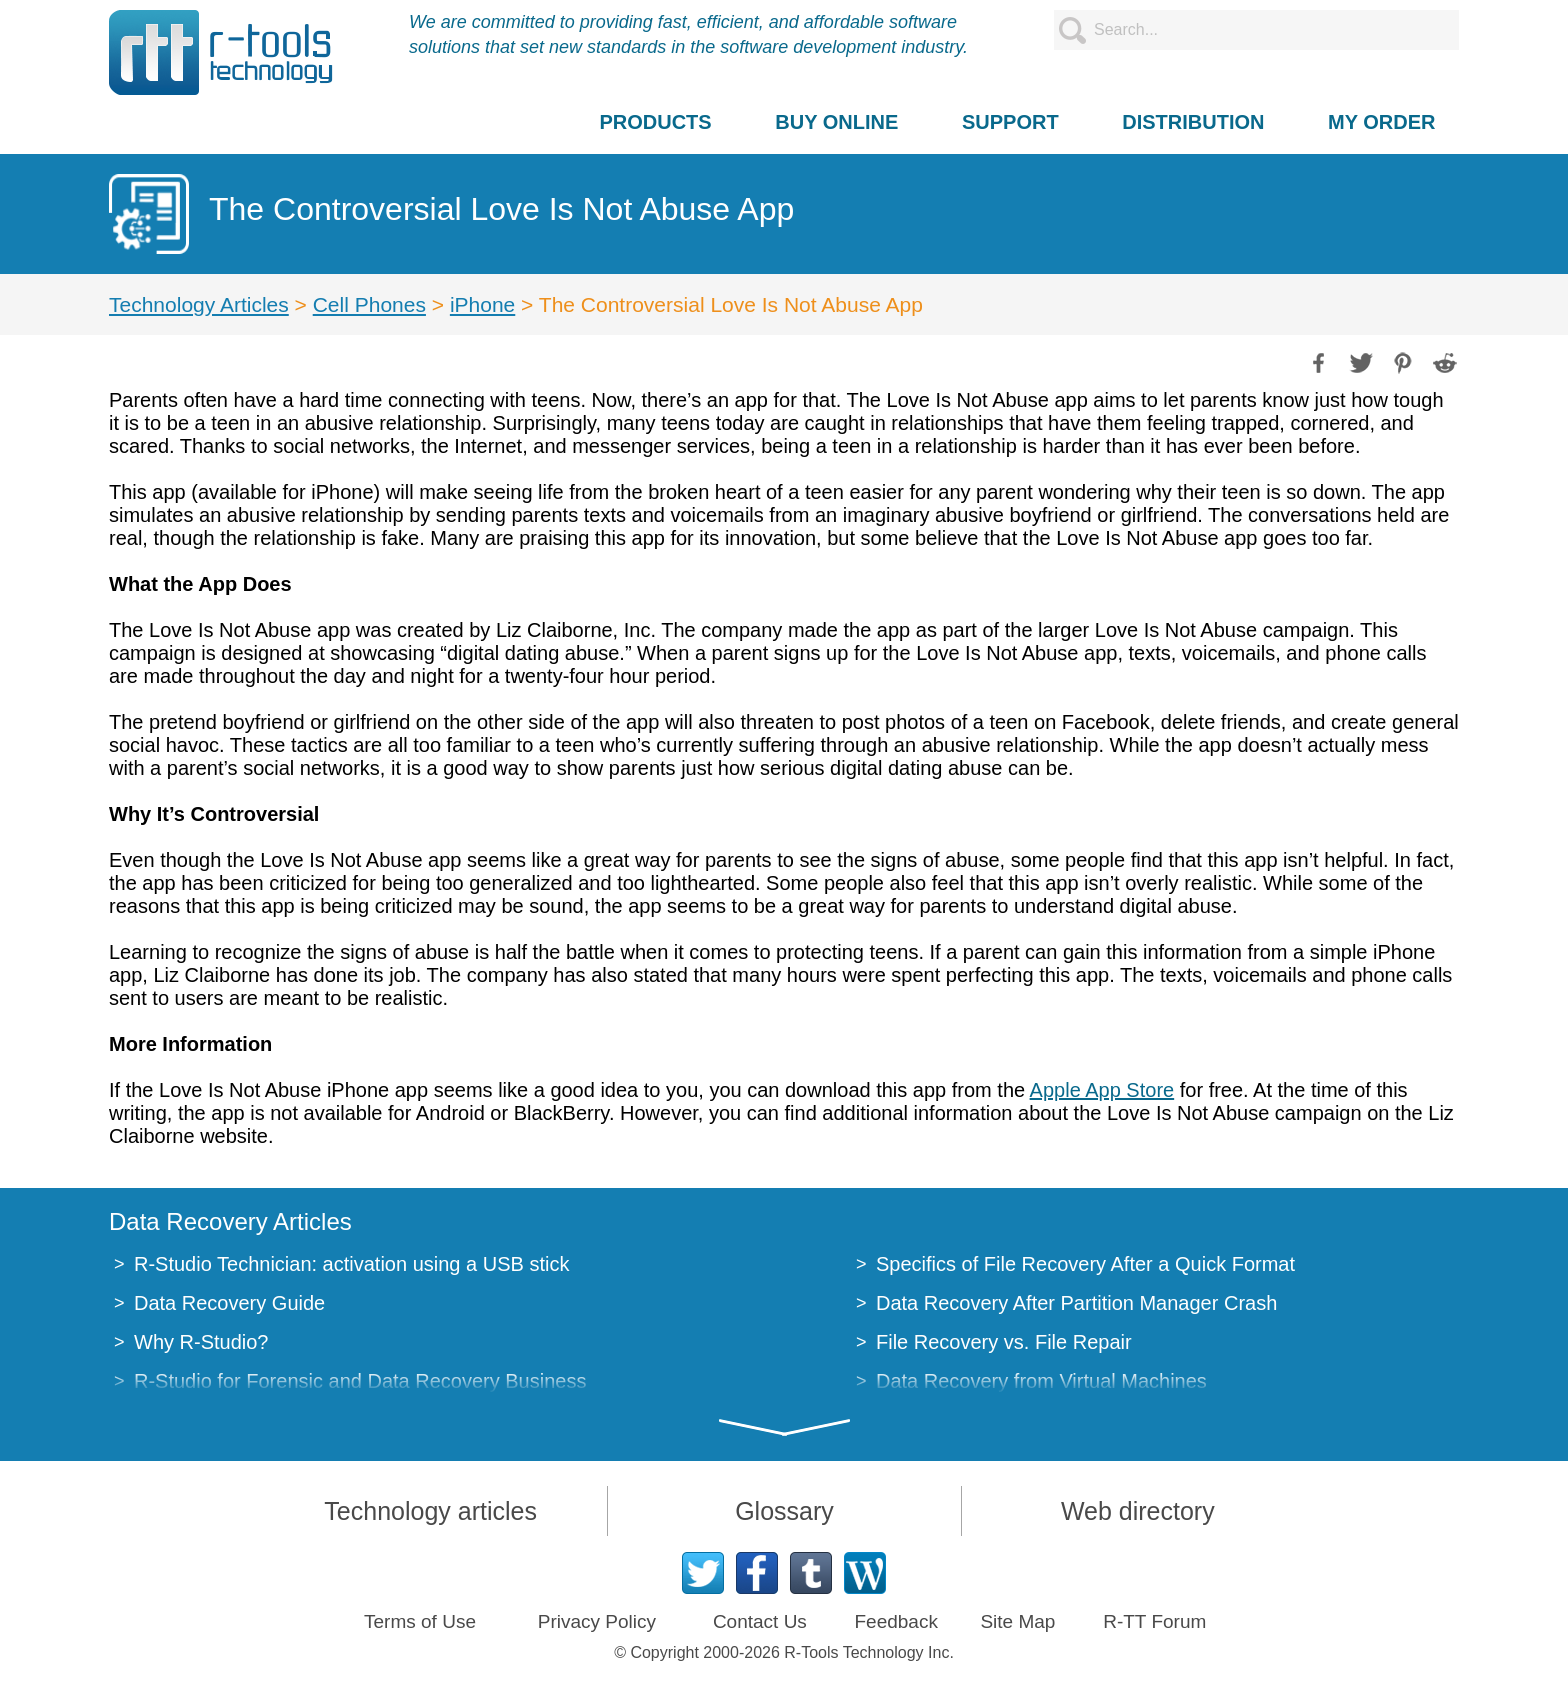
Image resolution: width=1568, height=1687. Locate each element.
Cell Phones (369, 304)
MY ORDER (1381, 122)
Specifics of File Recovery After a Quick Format (1085, 1264)
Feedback (895, 1621)
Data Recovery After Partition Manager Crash (1076, 1303)
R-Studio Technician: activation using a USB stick (351, 1264)
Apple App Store (1102, 1090)
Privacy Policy (597, 1621)
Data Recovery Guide (229, 1303)
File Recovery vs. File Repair (1004, 1342)
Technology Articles (199, 304)
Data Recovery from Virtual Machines (1041, 1381)
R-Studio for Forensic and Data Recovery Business (360, 1381)
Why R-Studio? (201, 1342)
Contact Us (760, 1621)
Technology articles (430, 1511)
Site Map (1017, 1621)
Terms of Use (420, 1621)
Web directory (1138, 1511)
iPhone (482, 304)
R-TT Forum (1154, 1621)
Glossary (784, 1511)
